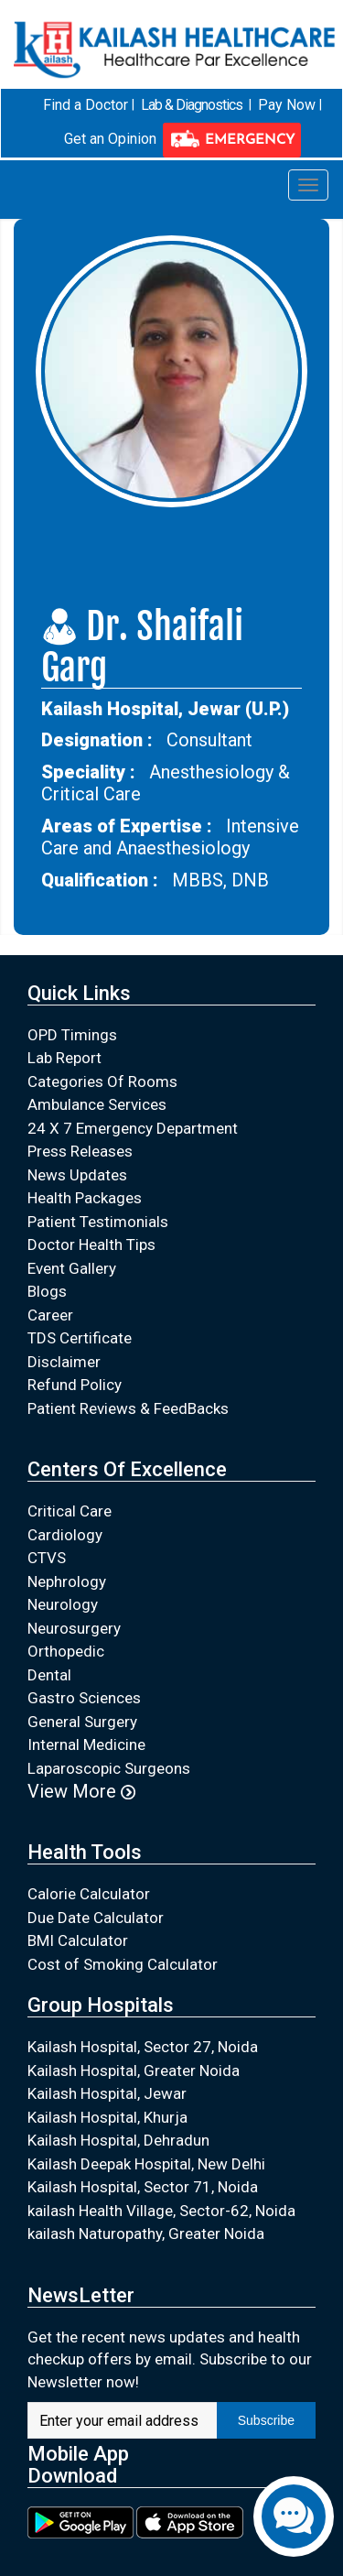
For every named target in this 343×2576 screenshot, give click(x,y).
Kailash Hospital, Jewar (107, 2093)
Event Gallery (71, 1267)
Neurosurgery (74, 1627)
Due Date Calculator (95, 1917)
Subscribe (266, 2420)
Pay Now (287, 105)
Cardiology (64, 1534)
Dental (49, 1674)
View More (81, 1791)
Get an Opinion (110, 138)
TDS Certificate (79, 1338)
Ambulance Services (96, 1104)
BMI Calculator (77, 1940)
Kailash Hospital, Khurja (107, 2116)
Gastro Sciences (84, 1698)
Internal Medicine (86, 1744)
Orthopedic (65, 1651)
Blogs (47, 1291)
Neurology (62, 1604)
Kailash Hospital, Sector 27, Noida (142, 2047)
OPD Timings (72, 1034)
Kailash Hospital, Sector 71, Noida (142, 2187)
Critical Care (69, 1511)
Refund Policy (74, 1384)
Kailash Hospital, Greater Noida (133, 2069)
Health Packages (84, 1198)
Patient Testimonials (97, 1221)
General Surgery (82, 1721)
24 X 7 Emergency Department (132, 1127)
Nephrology (66, 1580)
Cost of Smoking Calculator (122, 1963)
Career (50, 1314)
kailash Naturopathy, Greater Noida (145, 2233)
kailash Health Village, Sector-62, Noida (161, 2210)
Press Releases (80, 1151)
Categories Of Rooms (102, 1080)
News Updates (77, 1174)
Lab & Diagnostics (191, 105)
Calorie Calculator (88, 1894)
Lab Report (64, 1058)
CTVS (46, 1558)
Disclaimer (64, 1361)
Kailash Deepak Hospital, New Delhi (146, 2163)
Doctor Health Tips (91, 1244)
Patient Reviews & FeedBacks (128, 1407)
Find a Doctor (85, 105)
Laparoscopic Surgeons (108, 1767)
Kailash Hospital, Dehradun (118, 2140)
